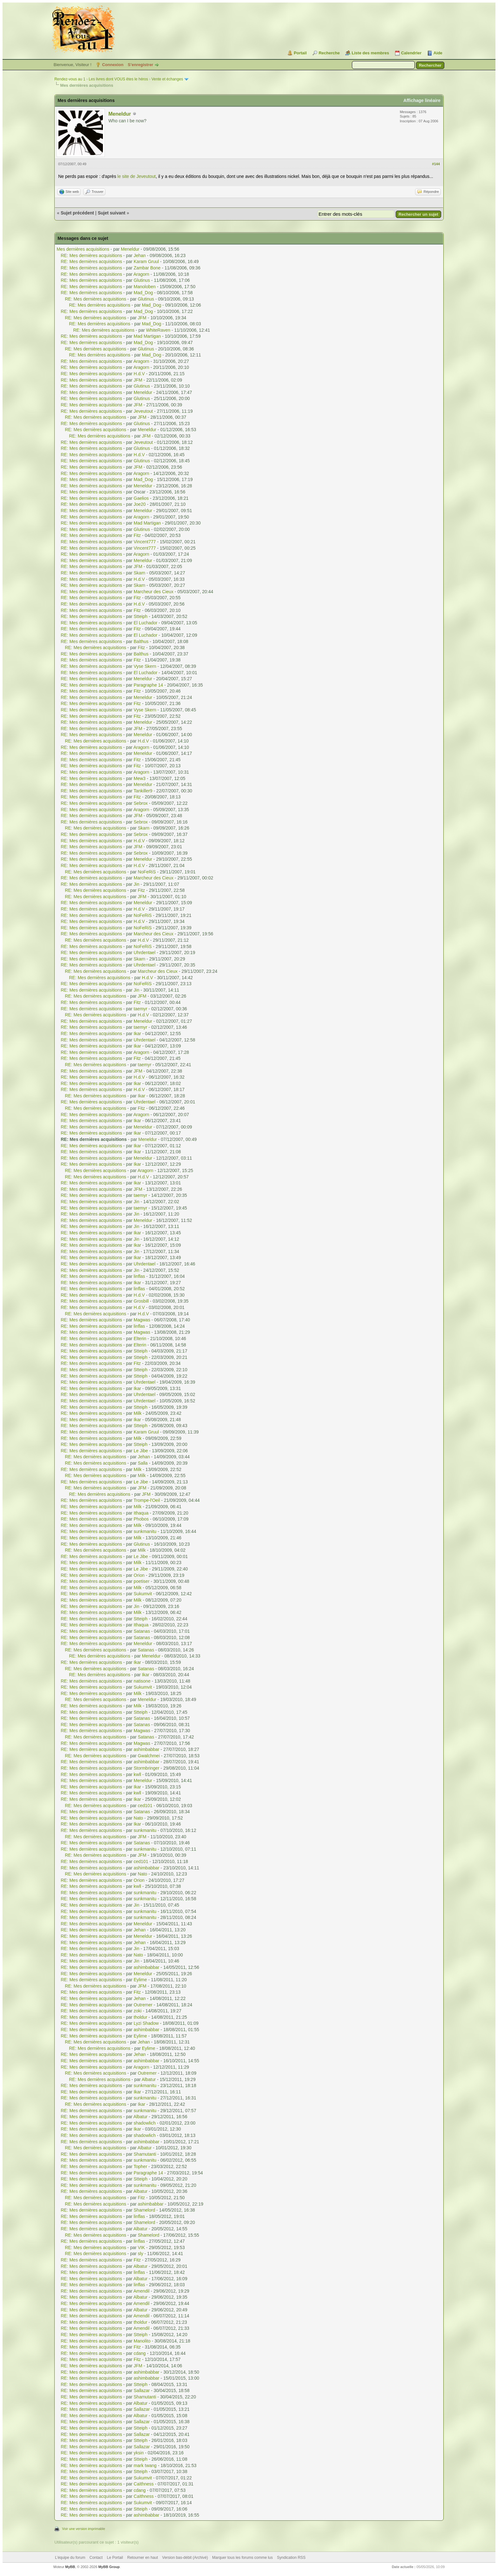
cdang (140, 2353)
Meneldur (119, 114)
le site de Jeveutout (137, 176)
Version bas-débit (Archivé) (185, 2557)
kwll (137, 1774)
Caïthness (144, 2483)
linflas (139, 1276)
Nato (138, 1817)
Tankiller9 (143, 790)
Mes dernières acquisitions (83, 249)
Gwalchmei (149, 1755)
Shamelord (144, 2210)
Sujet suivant (111, 212)
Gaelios (141, 498)
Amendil (141, 2291)
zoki (138, 2010)
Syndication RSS (291, 2557)
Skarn (139, 572)
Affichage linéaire (422, 100)
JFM (142, 317)
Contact (96, 2557)
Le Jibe (141, 1450)
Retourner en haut (142, 2557)
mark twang (145, 2465)
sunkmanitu (145, 1531)
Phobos (141, 1519)
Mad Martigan (147, 336)
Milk (138, 1413)
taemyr (140, 1008)
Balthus (141, 641)
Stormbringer (146, 1768)
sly (140, 2253)
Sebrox (141, 803)
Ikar (137, 1033)
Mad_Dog (143, 292)
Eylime (140, 1979)
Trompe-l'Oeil (147, 1500)
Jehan (140, 255)
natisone (142, 1681)
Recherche (329, 53)
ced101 (145, 1805)
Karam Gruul (146, 261)
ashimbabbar (146, 1749)
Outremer (143, 2004)
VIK (141, 2247)
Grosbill (141, 1301)
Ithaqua (141, 1512)
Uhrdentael (145, 952)
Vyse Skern (145, 666)
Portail (300, 53)
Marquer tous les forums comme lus (242, 2557)
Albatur (149, 2079)
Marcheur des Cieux (153, 591)
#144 (436, 164)
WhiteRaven (158, 330)
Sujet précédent (77, 212)
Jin (136, 884)
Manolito (142, 2340)
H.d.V (139, 373)
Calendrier (411, 53)
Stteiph (141, 616)
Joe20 (140, 504)
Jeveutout (143, 411)
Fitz (137, 535)
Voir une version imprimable (83, 2529)
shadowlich (145, 2122)
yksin (139, 2452)
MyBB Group (108, 2567)
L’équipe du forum (70, 2557)
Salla (143, 1463)
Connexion (112, 64)
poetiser (142, 1581)
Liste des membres (370, 53)
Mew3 (139, 778)
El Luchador (146, 622)
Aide (438, 53)
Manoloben (145, 286)
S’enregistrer (140, 64)
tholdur (140, 2017)
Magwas (142, 1319)
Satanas (142, 1631)
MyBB (70, 2567)
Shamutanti (145, 2154)
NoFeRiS (147, 871)
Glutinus (142, 280)
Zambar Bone (147, 267)
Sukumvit (143, 1593)
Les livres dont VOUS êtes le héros (118, 79)
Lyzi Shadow (146, 2023)
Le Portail (115, 2557)
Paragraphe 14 (148, 685)
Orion (139, 1575)
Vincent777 (145, 541)
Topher (140, 2166)
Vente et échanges (167, 79)
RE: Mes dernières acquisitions (91, 255)
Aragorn (141, 274)
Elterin (140, 1338)
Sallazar (142, 2390)
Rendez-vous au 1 (69, 79)
